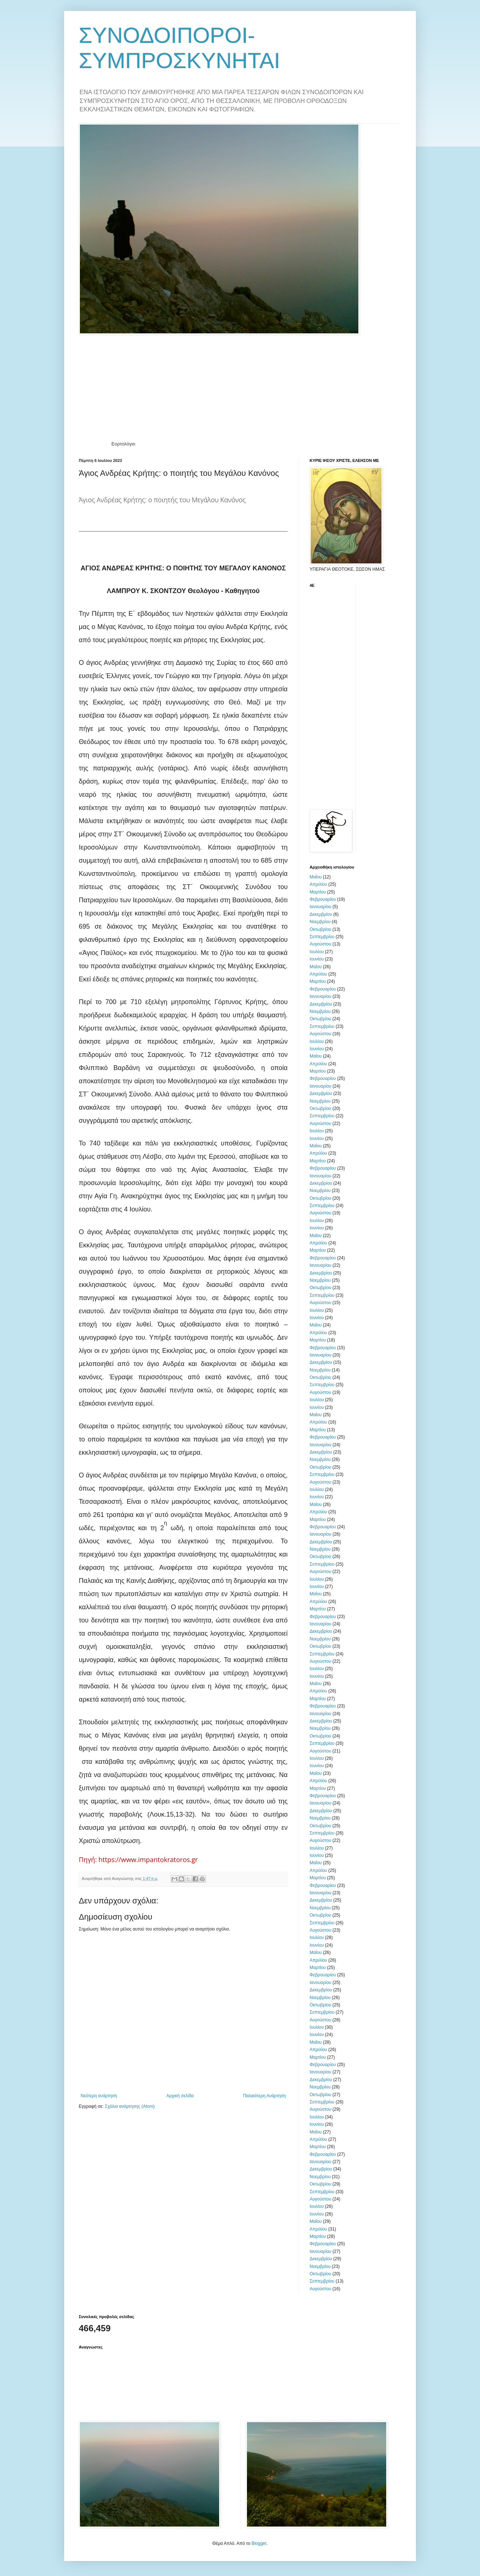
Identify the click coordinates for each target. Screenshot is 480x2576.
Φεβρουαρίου (323, 899)
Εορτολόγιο (123, 444)
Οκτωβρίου (320, 929)
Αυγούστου (320, 944)
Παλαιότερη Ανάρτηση (264, 2095)
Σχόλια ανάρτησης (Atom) (130, 2106)
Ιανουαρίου (320, 906)
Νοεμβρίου (320, 921)
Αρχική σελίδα (180, 2095)
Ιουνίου (317, 959)
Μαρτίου (318, 892)
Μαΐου (316, 877)
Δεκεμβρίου (321, 914)
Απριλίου (318, 884)
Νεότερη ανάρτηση (99, 2095)
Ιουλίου (317, 951)
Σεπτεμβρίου (322, 936)
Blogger (258, 2543)
